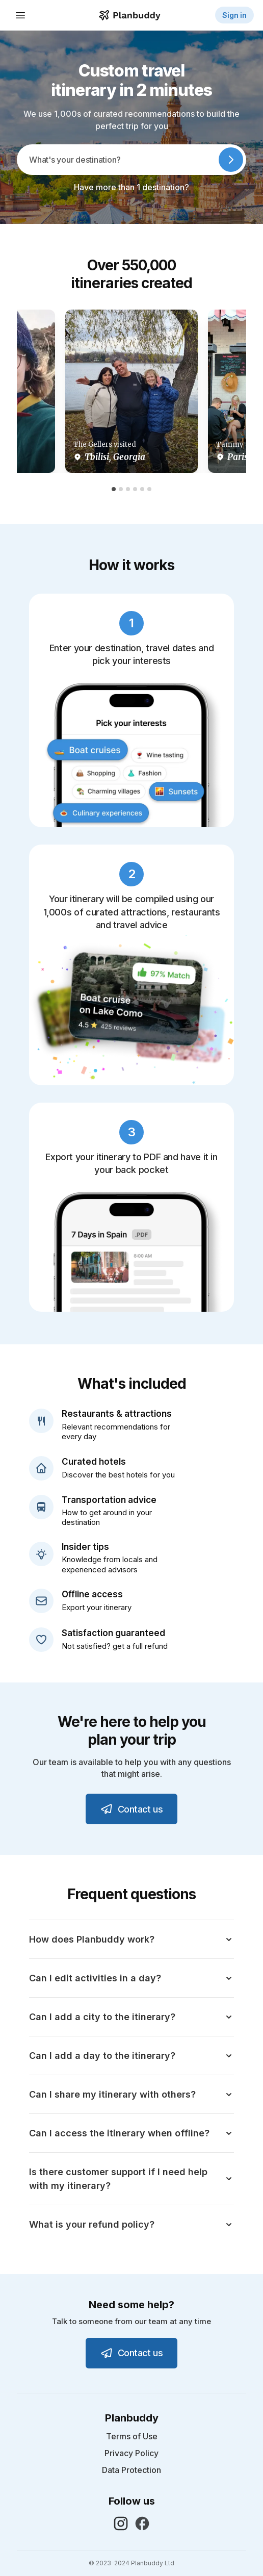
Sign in (234, 15)
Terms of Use (131, 2436)
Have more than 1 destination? (131, 187)
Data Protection (131, 2470)
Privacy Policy (131, 2453)
